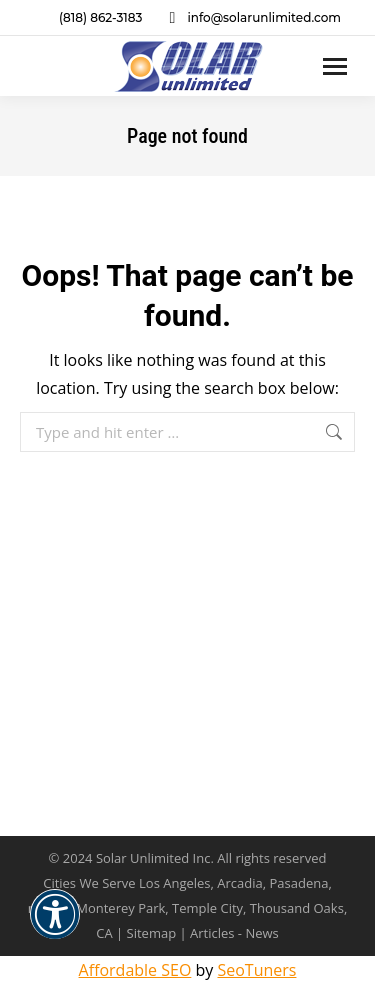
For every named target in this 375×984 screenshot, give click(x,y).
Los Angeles (175, 883)
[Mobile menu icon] (335, 66)
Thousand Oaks (297, 908)
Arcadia (239, 883)
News (261, 933)
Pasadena (299, 883)
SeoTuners (256, 970)
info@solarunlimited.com (251, 18)
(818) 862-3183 (88, 18)
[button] (55, 927)
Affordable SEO (135, 970)
